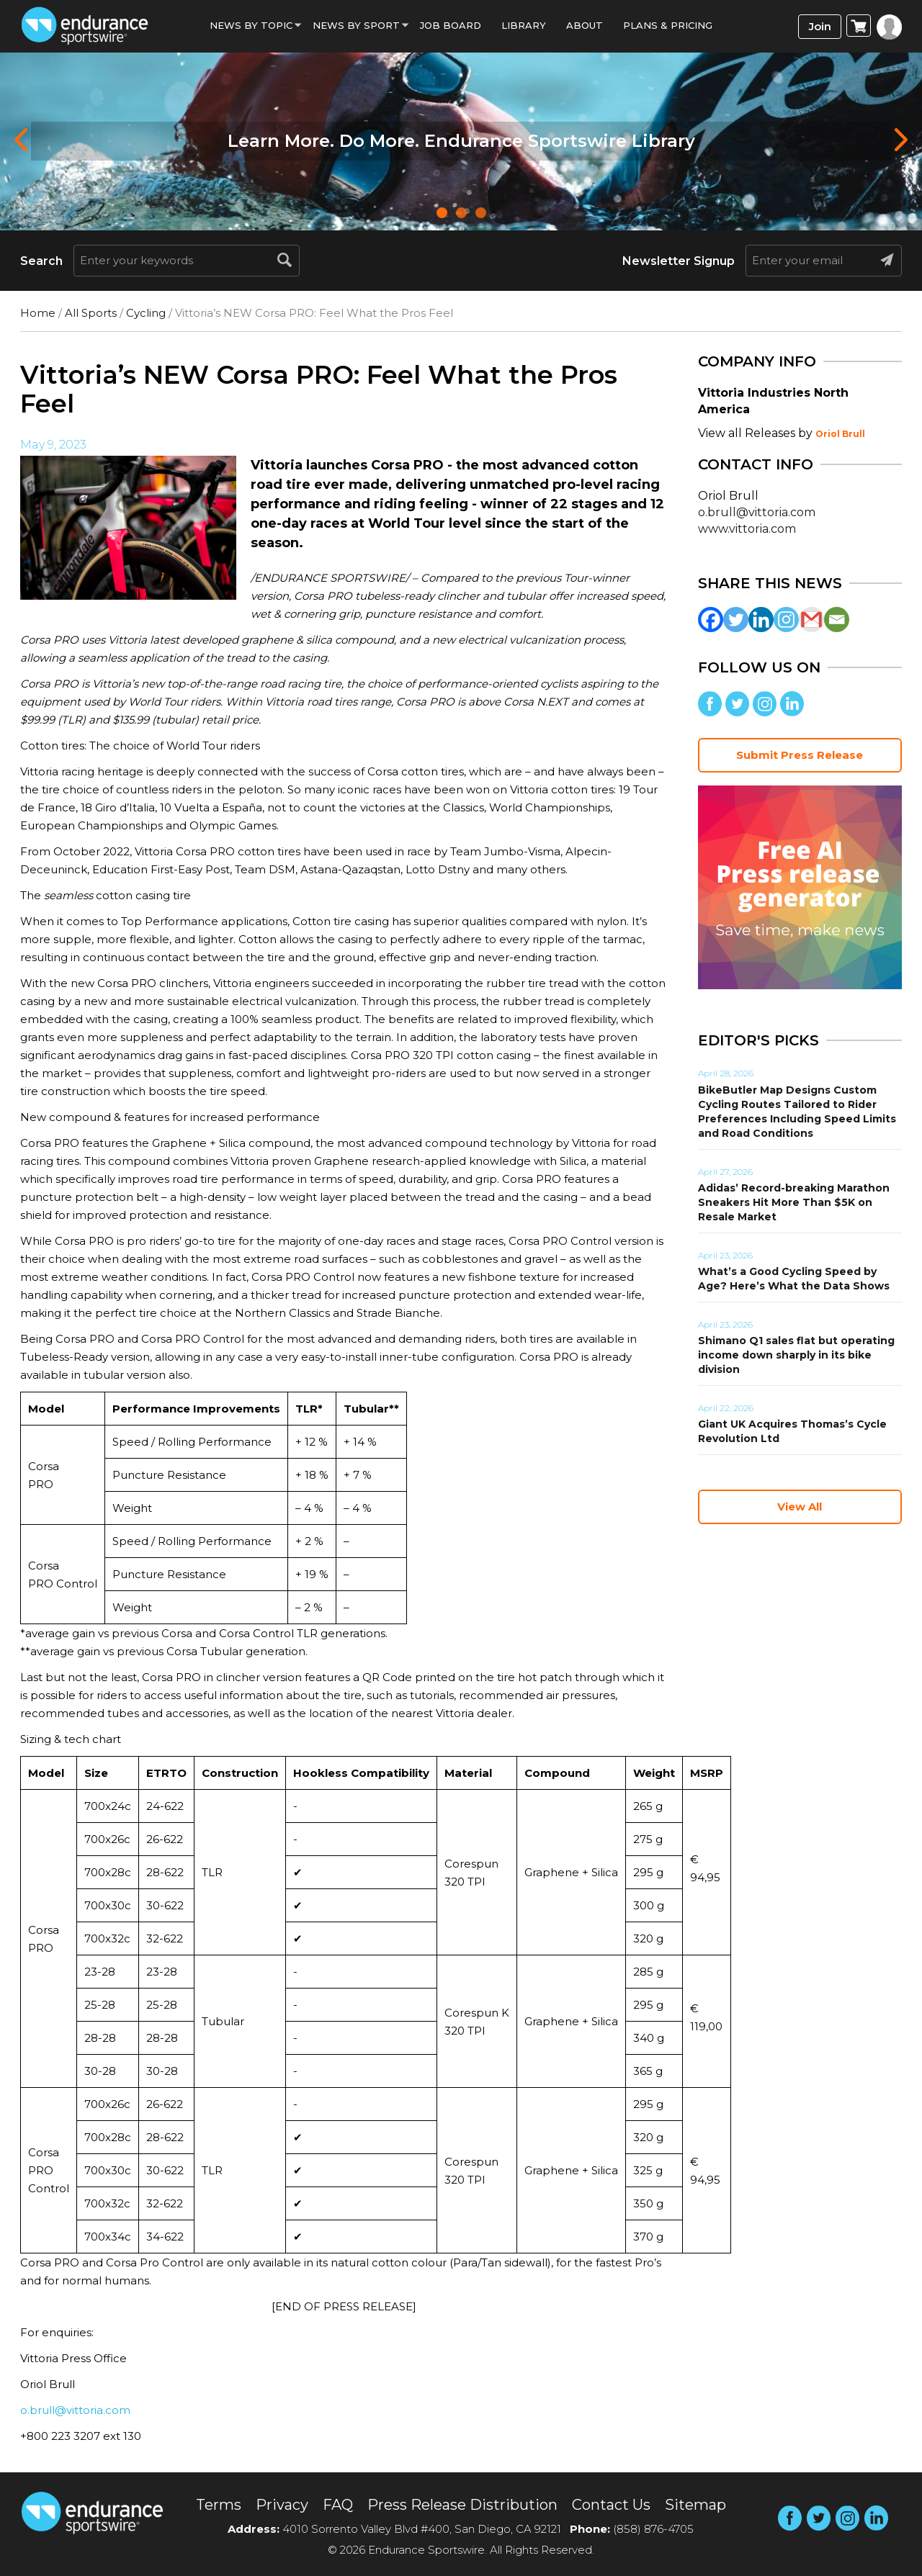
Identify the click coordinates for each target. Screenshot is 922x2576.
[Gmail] (811, 619)
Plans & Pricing (667, 25)
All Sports (91, 313)
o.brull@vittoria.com (75, 2410)
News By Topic (251, 25)
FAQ (338, 2504)
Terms (218, 2504)
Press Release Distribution (462, 2504)
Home (37, 313)
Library (523, 25)
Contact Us (611, 2504)
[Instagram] (786, 619)
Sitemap (695, 2504)
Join (820, 26)
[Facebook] (710, 619)
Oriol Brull (840, 433)
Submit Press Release (799, 755)
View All (799, 1506)
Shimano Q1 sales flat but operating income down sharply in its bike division (796, 1355)
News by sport (356, 25)
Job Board (450, 25)
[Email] (836, 619)
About (584, 25)
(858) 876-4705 (653, 2529)
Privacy (282, 2504)
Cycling (146, 313)
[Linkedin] (761, 619)
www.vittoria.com (747, 529)
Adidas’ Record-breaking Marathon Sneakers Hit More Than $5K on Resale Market (794, 1202)
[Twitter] (735, 619)
